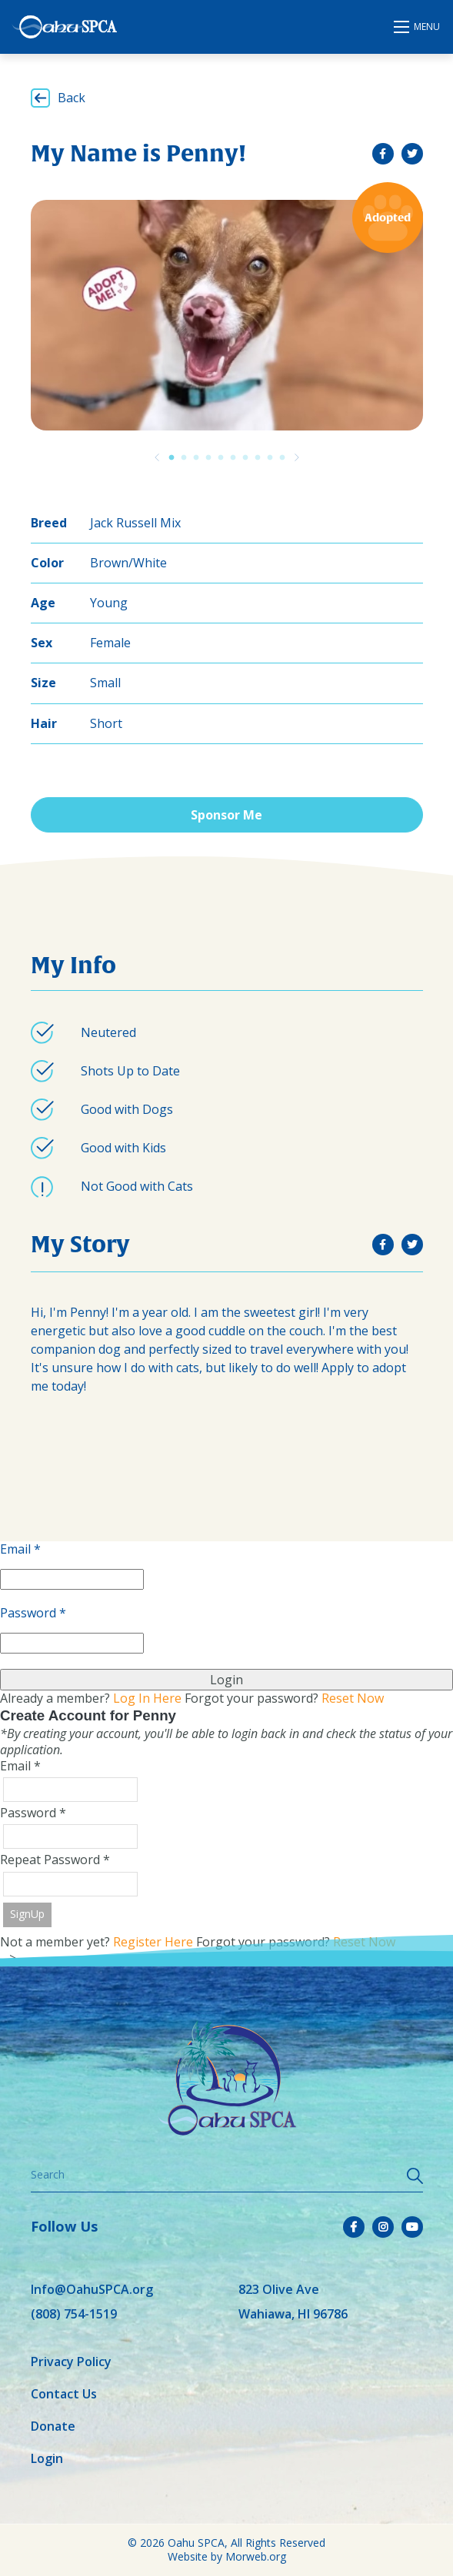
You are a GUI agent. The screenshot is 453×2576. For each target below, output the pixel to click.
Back (71, 97)
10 (282, 457)
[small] (383, 154)
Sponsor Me (226, 814)
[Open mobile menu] (417, 27)
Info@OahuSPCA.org (92, 2289)
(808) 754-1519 (74, 2313)
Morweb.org (255, 2556)
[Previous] (157, 457)
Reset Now (352, 1698)
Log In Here (147, 1698)
